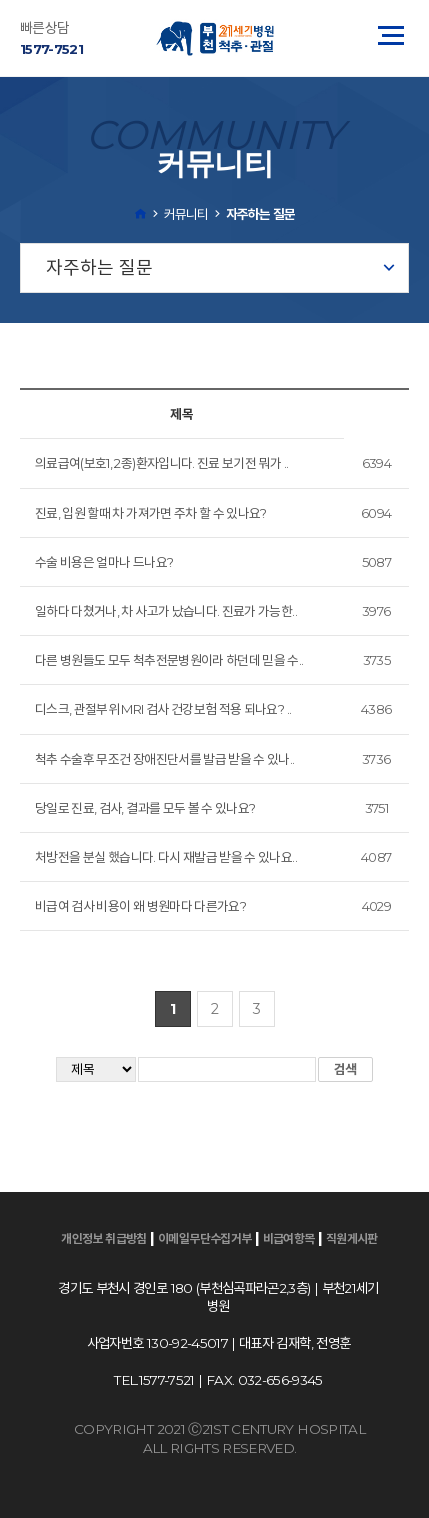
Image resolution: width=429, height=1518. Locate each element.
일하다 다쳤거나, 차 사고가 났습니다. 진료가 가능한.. (166, 611)
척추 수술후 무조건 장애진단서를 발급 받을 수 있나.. (165, 759)
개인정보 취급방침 (104, 1238)
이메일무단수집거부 (205, 1238)
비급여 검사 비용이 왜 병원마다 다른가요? (140, 906)
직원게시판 (352, 1238)
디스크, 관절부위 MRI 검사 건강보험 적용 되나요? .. (163, 709)
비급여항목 (289, 1238)
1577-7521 (51, 49)
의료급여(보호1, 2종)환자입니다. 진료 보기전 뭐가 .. (161, 463)
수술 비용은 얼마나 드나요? (104, 562)
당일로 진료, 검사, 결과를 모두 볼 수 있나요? (145, 808)
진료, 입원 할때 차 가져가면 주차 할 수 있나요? (151, 513)
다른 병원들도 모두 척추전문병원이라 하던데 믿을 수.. (169, 660)
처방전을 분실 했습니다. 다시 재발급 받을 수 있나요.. (166, 857)
